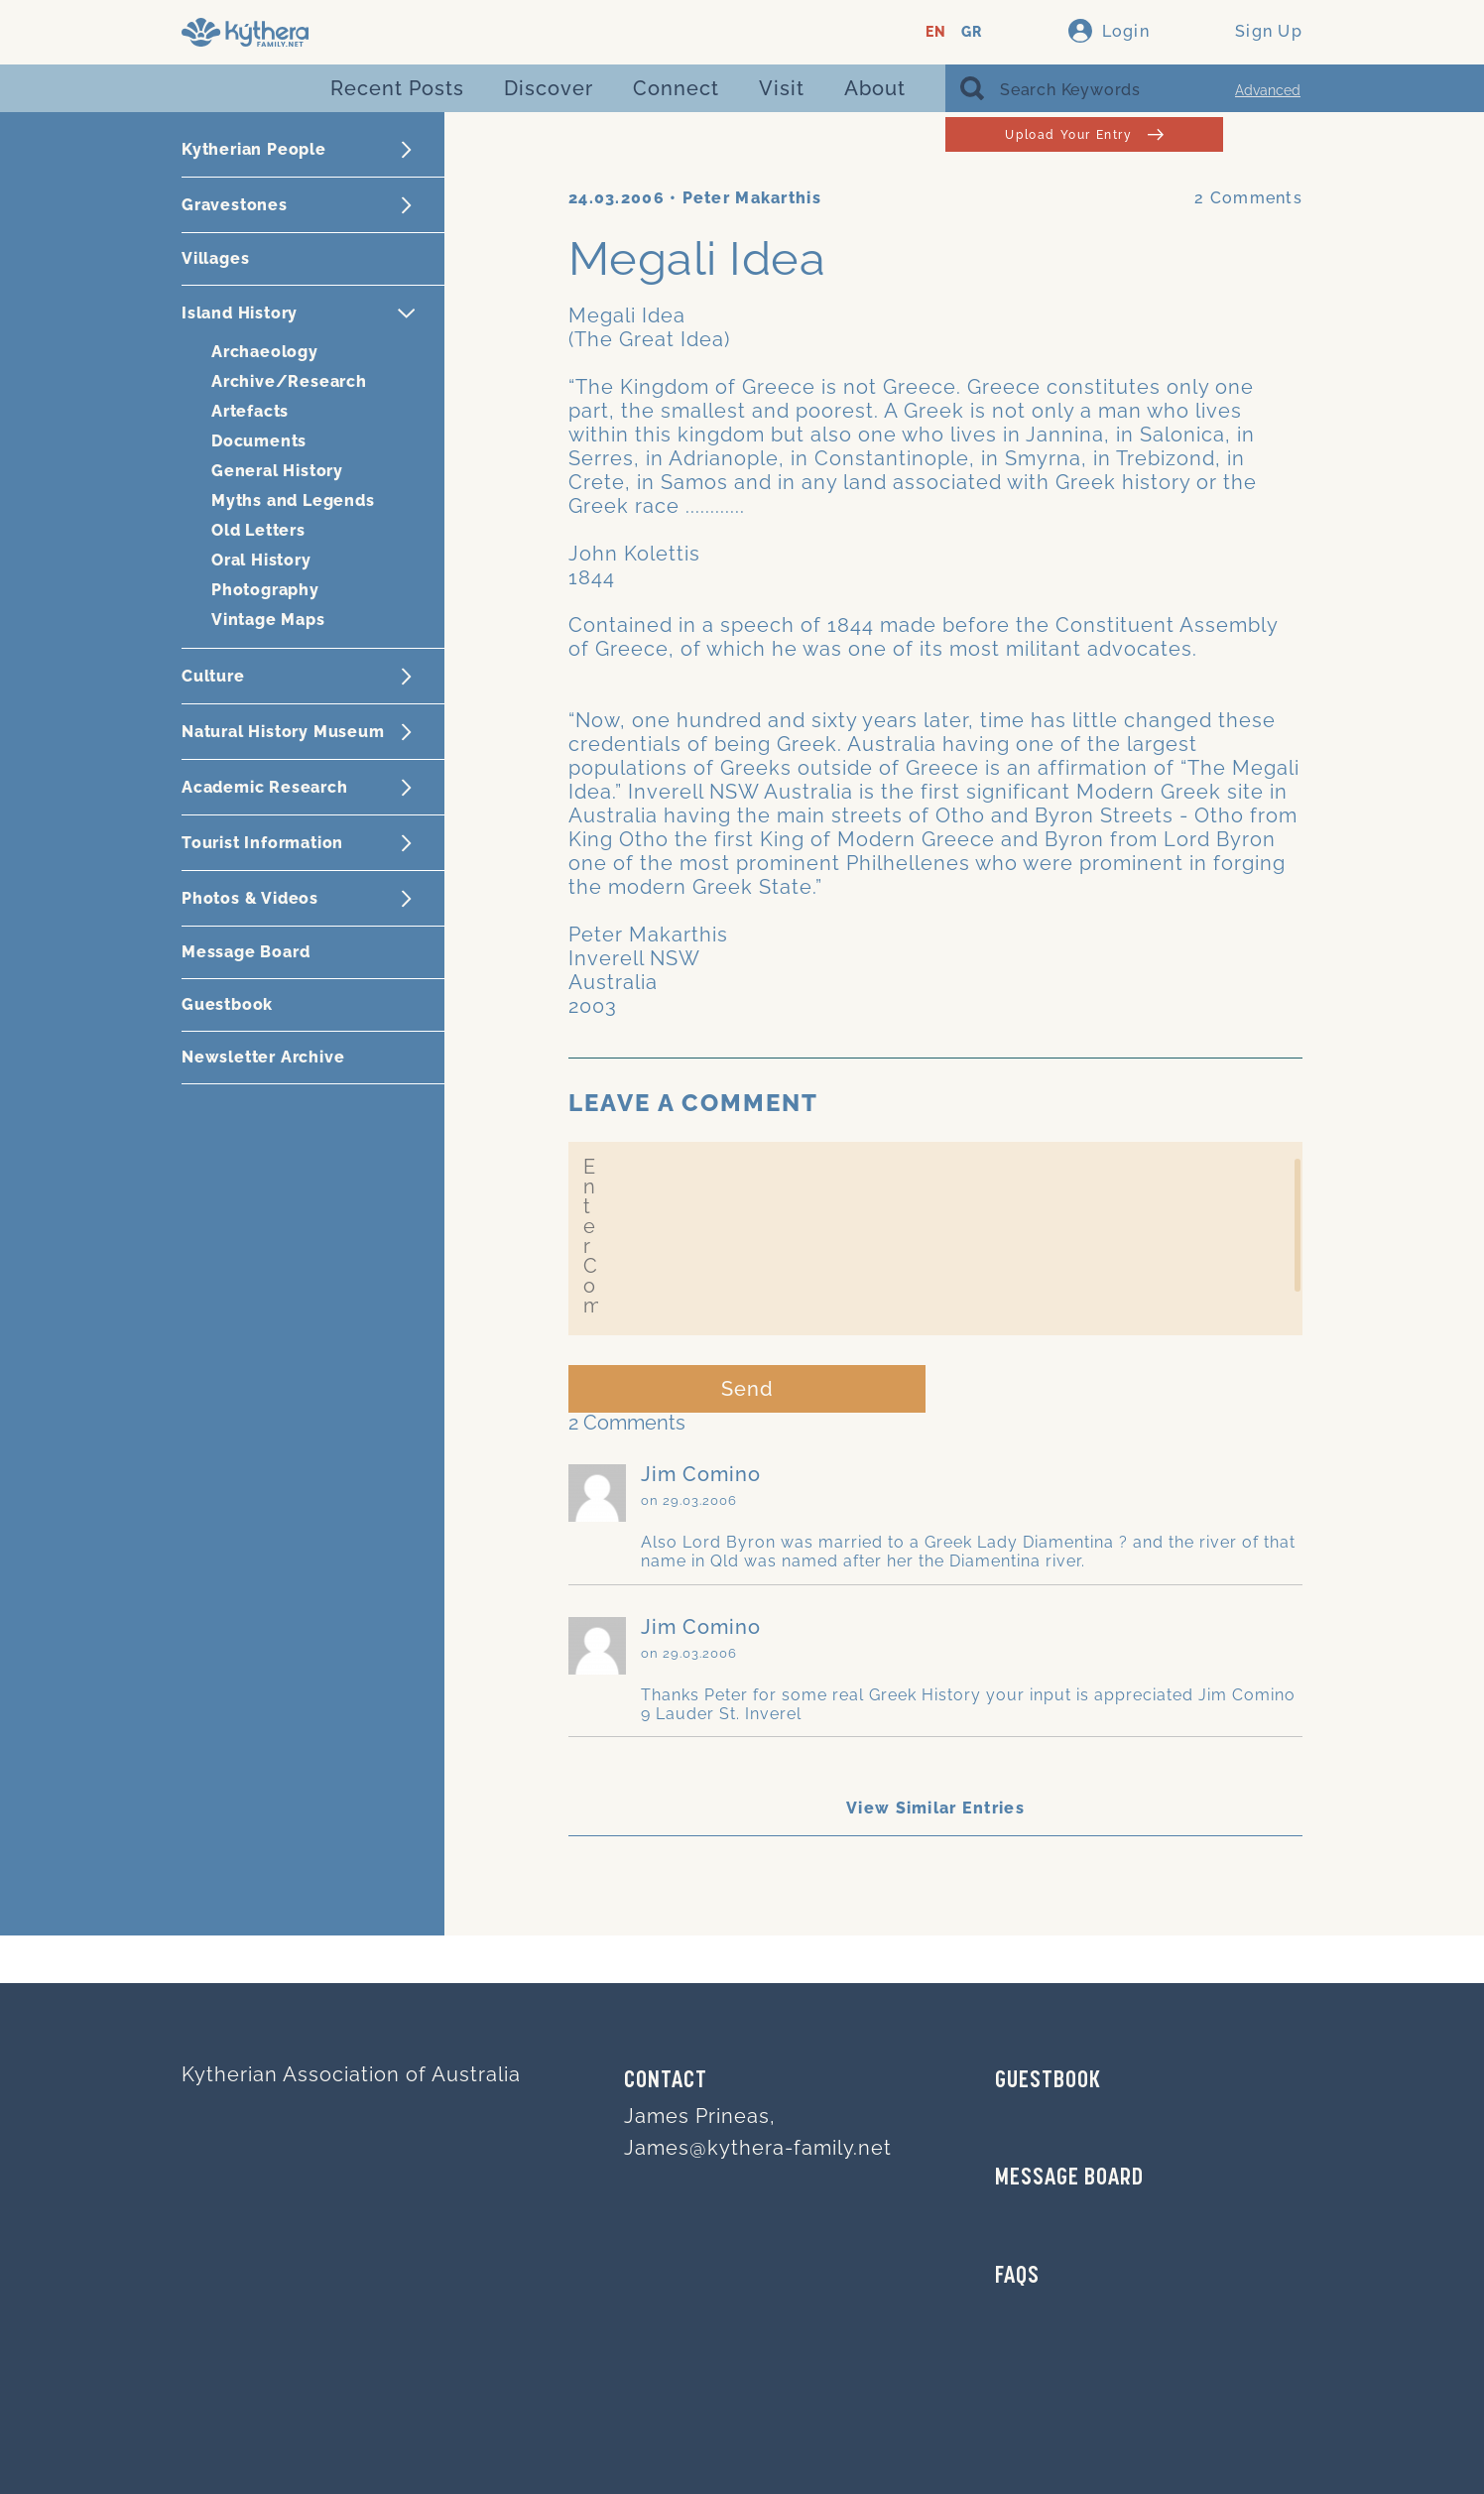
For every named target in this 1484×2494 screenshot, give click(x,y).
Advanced (1267, 90)
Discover (548, 88)
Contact (665, 2081)
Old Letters (258, 530)
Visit (781, 88)
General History (277, 470)
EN (936, 32)
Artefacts (250, 411)
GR (971, 32)
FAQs (1017, 2277)
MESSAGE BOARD (1069, 2178)
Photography (265, 589)
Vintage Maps (268, 619)
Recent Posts (397, 88)
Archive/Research (289, 381)
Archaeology (264, 351)
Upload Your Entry (1084, 134)
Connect (676, 88)
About (875, 88)
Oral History (261, 560)
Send (747, 1389)
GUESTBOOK (1048, 2081)
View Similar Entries (935, 1808)
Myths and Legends (293, 500)
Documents (259, 441)
